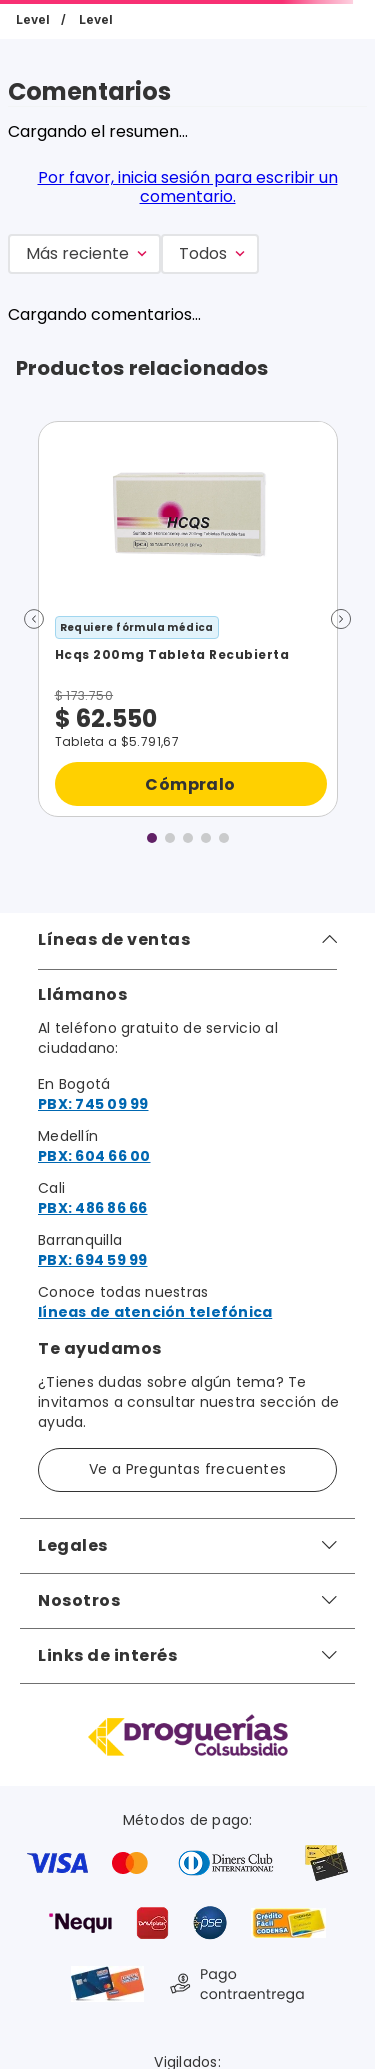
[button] (34, 619)
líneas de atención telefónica (155, 1312)
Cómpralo (190, 783)
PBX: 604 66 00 (94, 1156)
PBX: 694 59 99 (93, 1260)
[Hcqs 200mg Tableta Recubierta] (188, 619)
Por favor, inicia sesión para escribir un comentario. (188, 186)
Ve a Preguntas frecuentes (188, 1469)
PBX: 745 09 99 (93, 1104)
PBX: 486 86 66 (93, 1208)
